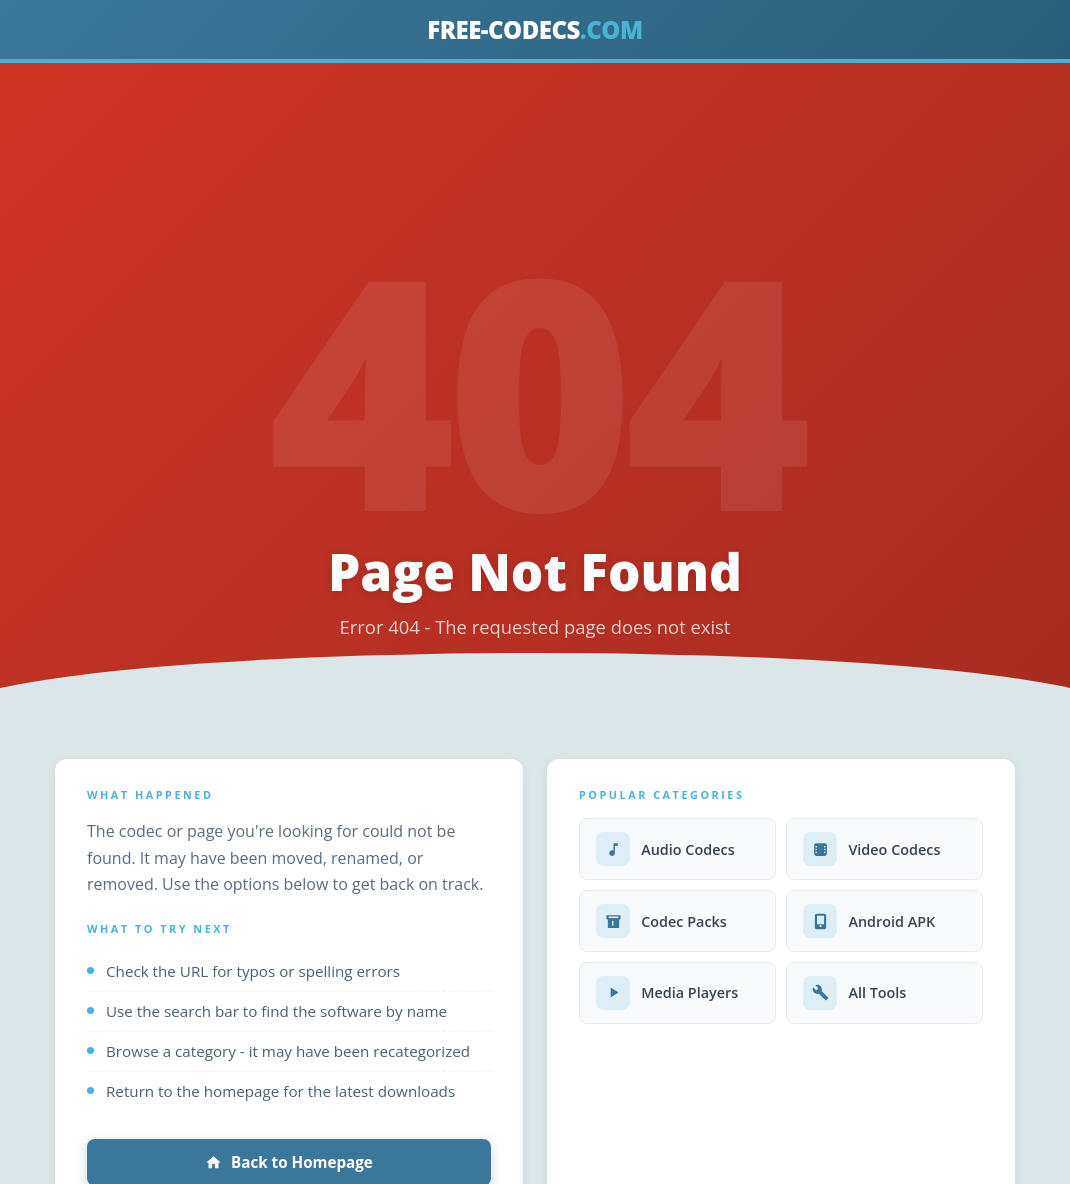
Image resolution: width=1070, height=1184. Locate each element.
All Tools (854, 993)
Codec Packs (661, 921)
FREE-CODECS (534, 29)
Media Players (667, 993)
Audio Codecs (665, 849)
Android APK (869, 921)
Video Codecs (871, 849)
